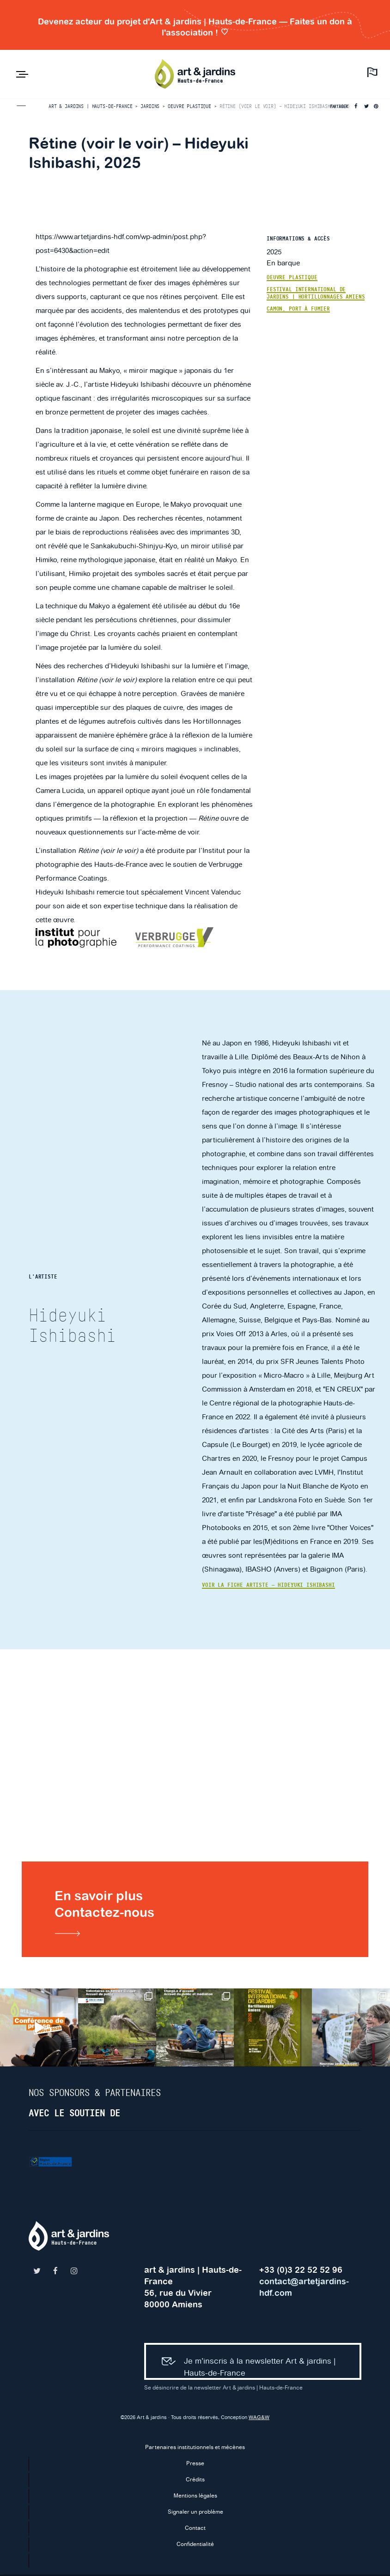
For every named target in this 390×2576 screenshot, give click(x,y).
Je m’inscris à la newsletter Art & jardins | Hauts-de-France (247, 2362)
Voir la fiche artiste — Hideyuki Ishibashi (268, 1585)
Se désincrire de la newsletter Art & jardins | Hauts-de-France (223, 2389)
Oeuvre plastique (292, 277)
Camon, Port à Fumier (298, 309)
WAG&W (259, 2419)
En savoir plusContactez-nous (107, 1912)
